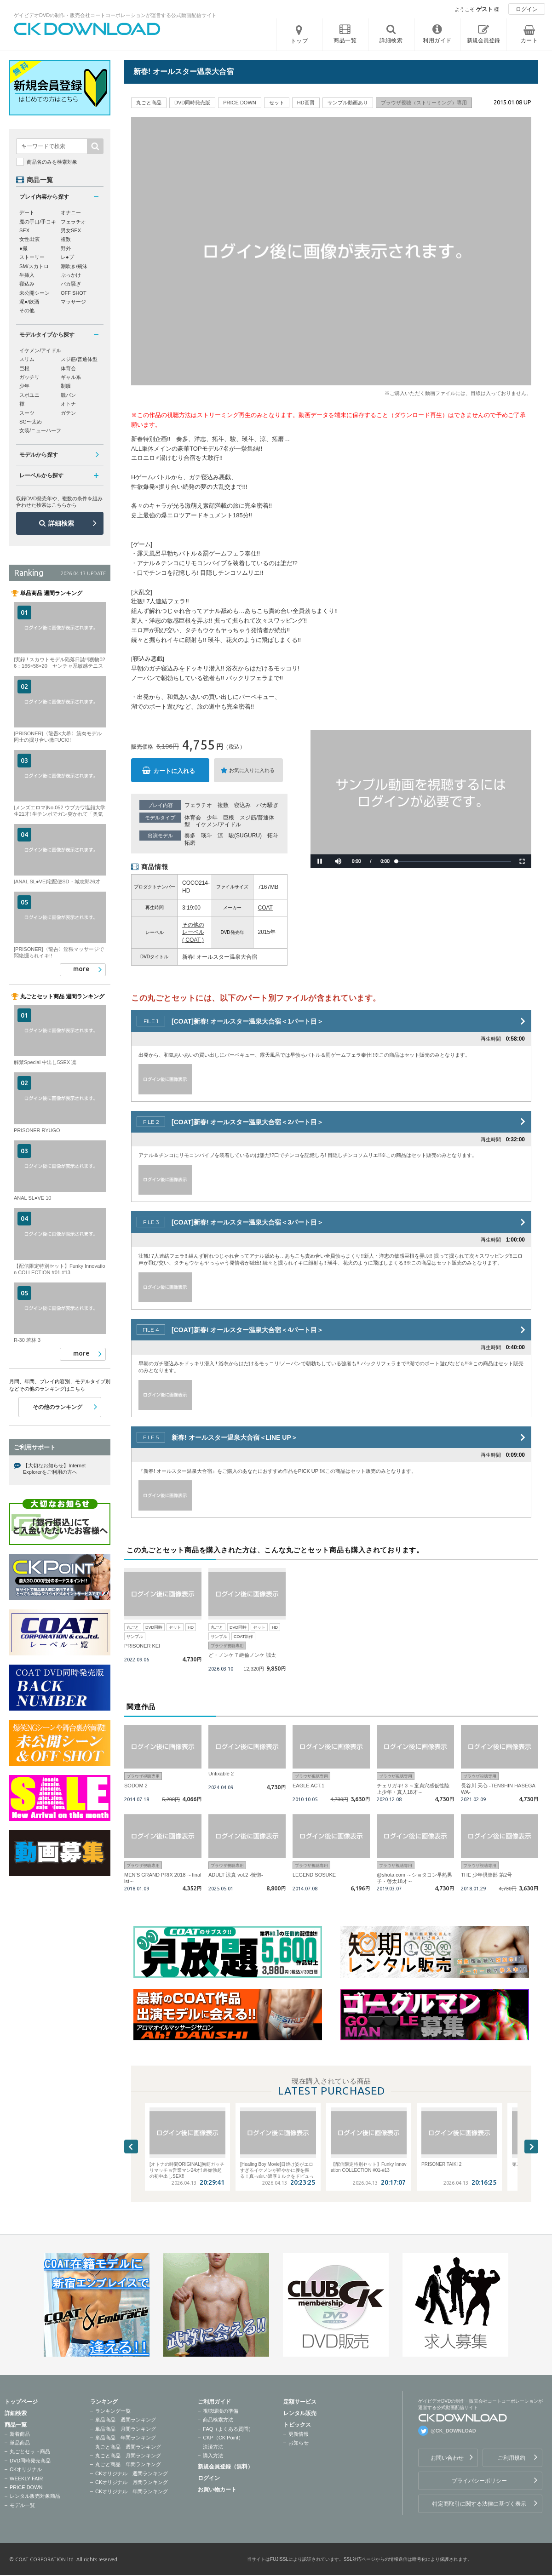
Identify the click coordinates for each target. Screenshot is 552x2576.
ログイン (527, 9)
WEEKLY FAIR (26, 2478)
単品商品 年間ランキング (125, 2437)
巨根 (228, 817)
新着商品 (20, 2434)
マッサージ (73, 301)
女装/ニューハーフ (40, 430)
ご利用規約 (511, 2458)
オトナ (68, 403)
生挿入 (26, 275)
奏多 (190, 835)
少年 (212, 817)
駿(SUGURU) (245, 835)
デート (26, 212)
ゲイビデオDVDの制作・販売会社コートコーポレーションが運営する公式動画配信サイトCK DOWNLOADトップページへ (87, 29)
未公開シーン (34, 293)
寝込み (242, 805)
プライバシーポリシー (479, 2481)
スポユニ (29, 395)
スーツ (26, 413)
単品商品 (20, 2442)
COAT (265, 907)
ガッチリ (29, 377)
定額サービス (299, 2402)
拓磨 (190, 843)
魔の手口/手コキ (37, 221)
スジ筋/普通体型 (79, 359)
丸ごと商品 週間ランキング (128, 2447)
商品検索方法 (218, 2419)
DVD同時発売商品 (30, 2460)
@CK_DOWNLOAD (453, 2430)
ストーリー (32, 257)
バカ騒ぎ (267, 805)
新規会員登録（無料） (225, 2466)
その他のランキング (57, 1407)
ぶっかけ (71, 275)
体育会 (192, 817)
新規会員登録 (483, 40)
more (81, 969)
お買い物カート (217, 2489)
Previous (131, 2146)
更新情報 (298, 2434)
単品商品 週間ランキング (125, 2419)
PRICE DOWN (26, 2487)
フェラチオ (198, 805)
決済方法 (213, 2447)
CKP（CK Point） (223, 2437)
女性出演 (29, 239)
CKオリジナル (26, 2469)
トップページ (21, 2402)
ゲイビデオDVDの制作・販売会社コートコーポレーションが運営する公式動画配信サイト (115, 15)
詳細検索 (61, 523)
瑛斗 (206, 835)
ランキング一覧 (113, 2411)
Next (531, 2146)
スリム (26, 359)
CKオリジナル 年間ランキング (131, 2491)
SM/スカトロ (34, 266)
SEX (24, 230)
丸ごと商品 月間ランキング (128, 2455)
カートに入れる (174, 770)
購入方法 (213, 2455)
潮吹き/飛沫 (74, 266)
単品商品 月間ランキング (125, 2429)
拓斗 (272, 835)
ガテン (68, 413)
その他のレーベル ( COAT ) (193, 933)
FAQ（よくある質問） (228, 2429)
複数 (223, 805)
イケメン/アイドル (218, 824)
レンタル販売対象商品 (35, 2496)
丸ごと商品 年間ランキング (128, 2464)
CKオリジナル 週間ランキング (131, 2473)
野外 (66, 248)
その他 (26, 310)
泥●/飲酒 (29, 301)
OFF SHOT (73, 293)
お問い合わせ (447, 2458)
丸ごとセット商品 (30, 2451)
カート (529, 40)
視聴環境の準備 (220, 2411)
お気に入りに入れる (252, 770)
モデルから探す (38, 455)
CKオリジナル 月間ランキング (131, 2482)
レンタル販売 (299, 2413)
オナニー (71, 212)
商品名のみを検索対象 (52, 162)
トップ (299, 41)
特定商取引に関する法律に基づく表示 (479, 2504)
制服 (66, 386)
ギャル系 (71, 377)
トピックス (297, 2424)
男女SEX (71, 230)
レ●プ (67, 257)
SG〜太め (30, 421)
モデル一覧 (22, 2505)
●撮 (23, 248)
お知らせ (298, 2442)
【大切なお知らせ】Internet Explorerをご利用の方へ (54, 1469)
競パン (68, 395)
